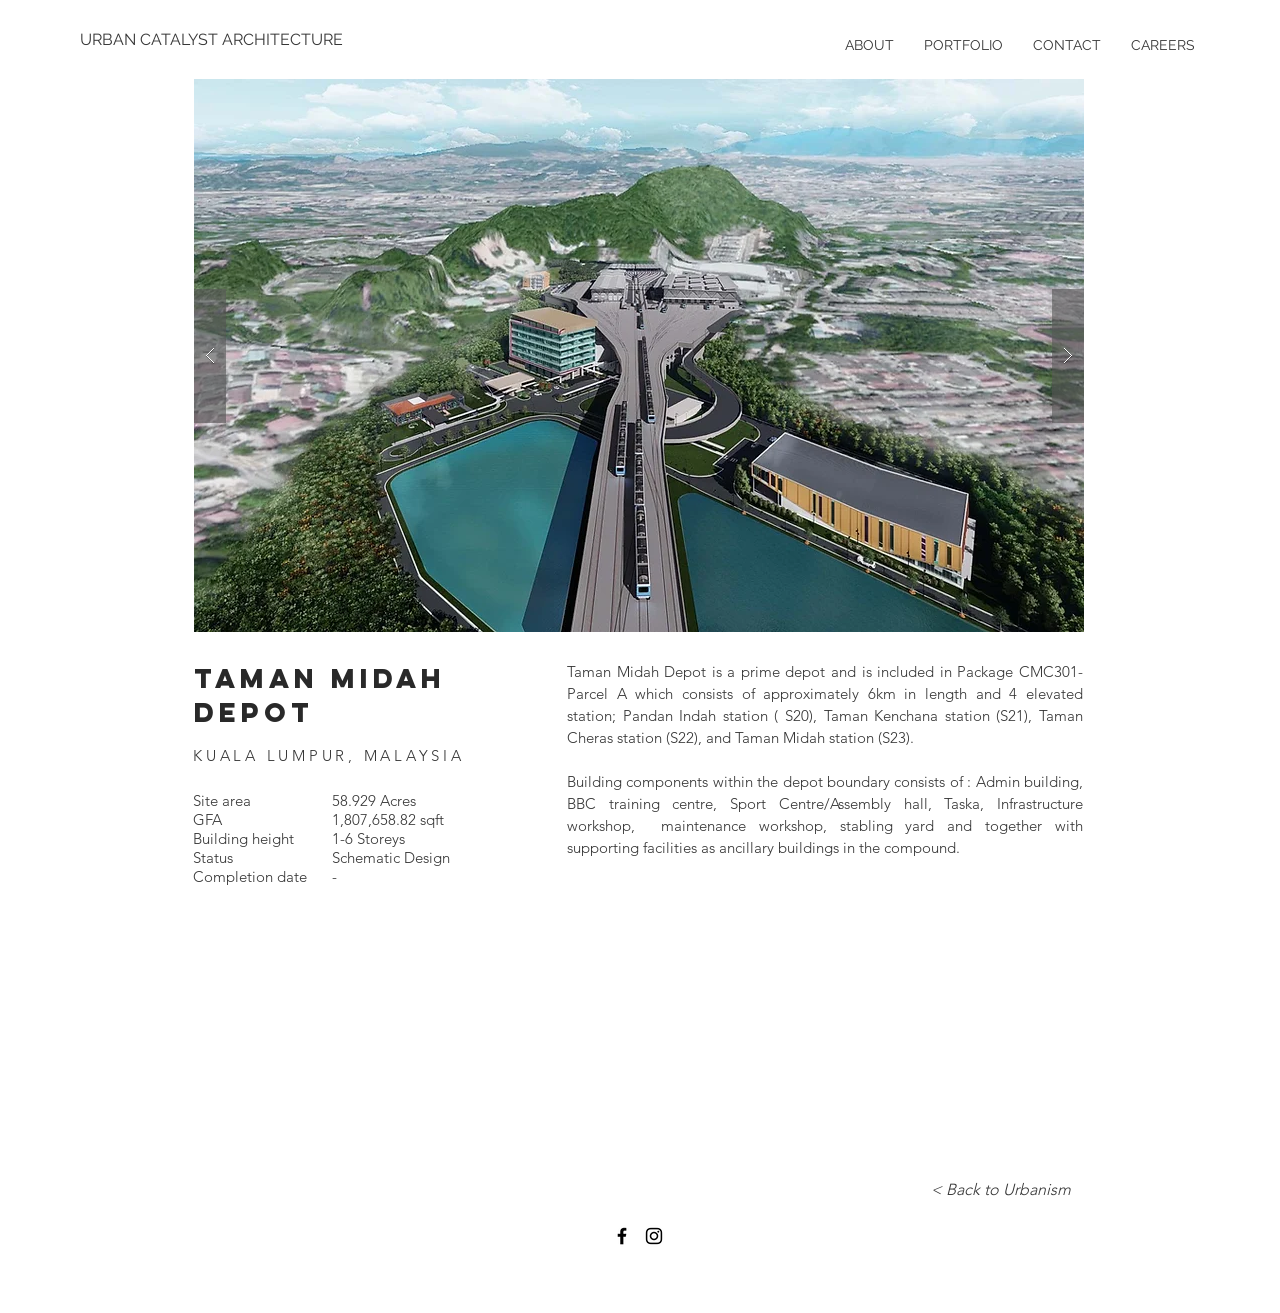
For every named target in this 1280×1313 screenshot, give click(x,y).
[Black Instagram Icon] (654, 1236)
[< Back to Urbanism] (1001, 1190)
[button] (639, 355)
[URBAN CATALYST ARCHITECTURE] (214, 40)
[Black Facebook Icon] (622, 1236)
